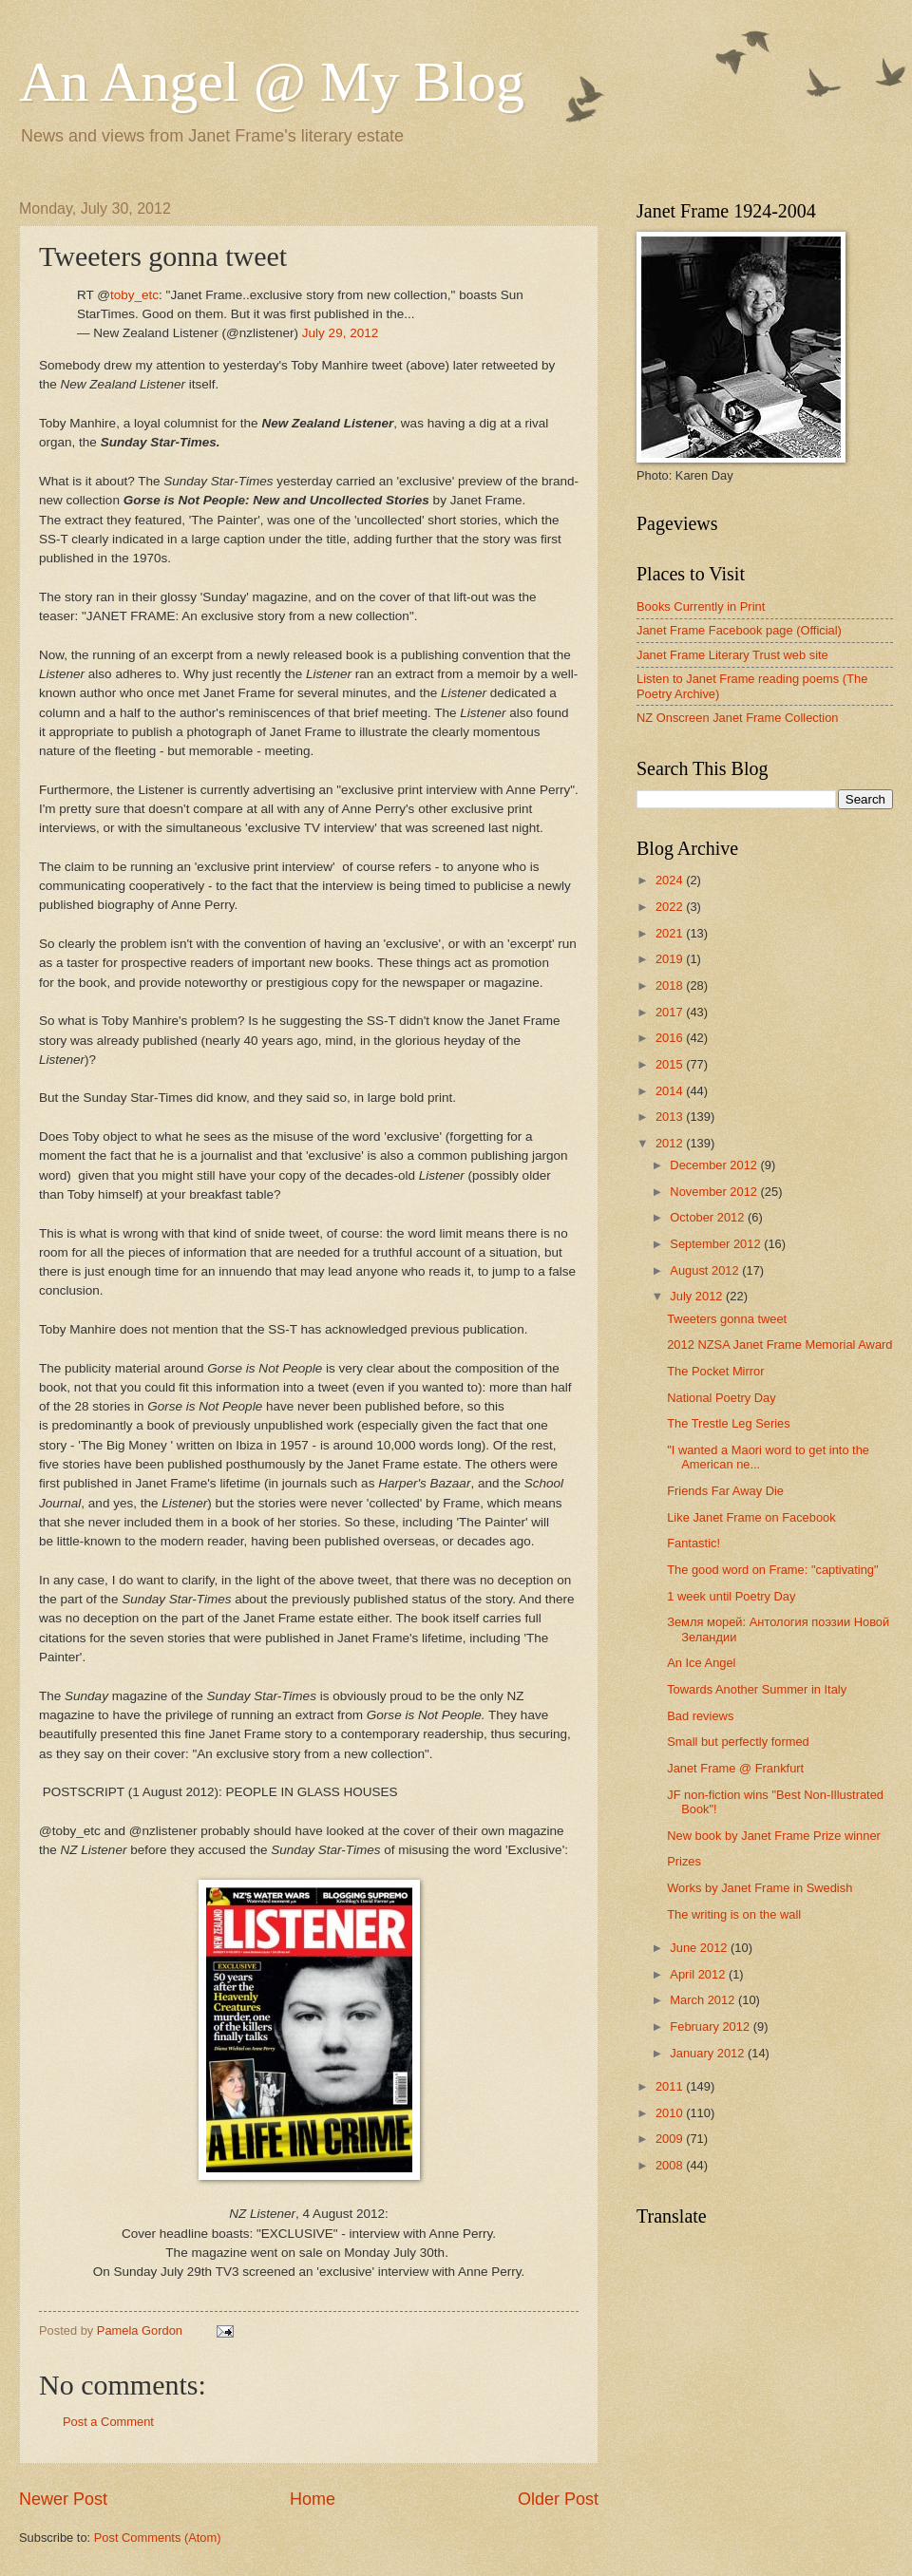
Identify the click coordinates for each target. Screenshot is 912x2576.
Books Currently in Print (700, 606)
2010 (671, 2113)
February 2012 (711, 2026)
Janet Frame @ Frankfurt (735, 1768)
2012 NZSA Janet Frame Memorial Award (779, 1344)
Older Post (558, 2499)
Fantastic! (693, 1543)
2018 (671, 985)
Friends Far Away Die (725, 1491)
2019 (671, 959)
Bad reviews (700, 1716)
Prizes (684, 1861)
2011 (671, 2086)
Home (312, 2499)
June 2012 (700, 1948)
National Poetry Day (721, 1398)
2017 (671, 1012)
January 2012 (709, 2053)
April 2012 (699, 1974)
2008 (671, 2165)
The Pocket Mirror (715, 1371)
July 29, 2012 (340, 333)
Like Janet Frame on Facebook (751, 1517)
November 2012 (715, 1191)
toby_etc (134, 295)
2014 (671, 1091)
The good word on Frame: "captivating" (772, 1570)
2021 (671, 933)
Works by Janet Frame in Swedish (759, 1888)
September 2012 (717, 1244)
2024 (671, 880)
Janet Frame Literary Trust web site (732, 655)
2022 (671, 907)
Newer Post (63, 2499)
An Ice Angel (701, 1663)
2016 (671, 1038)
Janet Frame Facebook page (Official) (739, 630)
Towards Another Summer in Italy (756, 1689)
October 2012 (709, 1217)
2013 (671, 1116)
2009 (671, 2138)
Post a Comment (108, 2422)
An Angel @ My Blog (271, 81)
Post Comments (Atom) (157, 2537)
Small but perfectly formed (738, 1741)
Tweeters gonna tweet (727, 1319)
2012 (671, 1143)
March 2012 (704, 2000)
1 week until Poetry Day (731, 1596)
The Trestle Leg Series (728, 1423)
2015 (671, 1064)
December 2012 (715, 1165)
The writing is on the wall (734, 1914)
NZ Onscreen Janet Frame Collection (737, 717)
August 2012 (706, 1270)
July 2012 (698, 1296)
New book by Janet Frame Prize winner (774, 1835)
